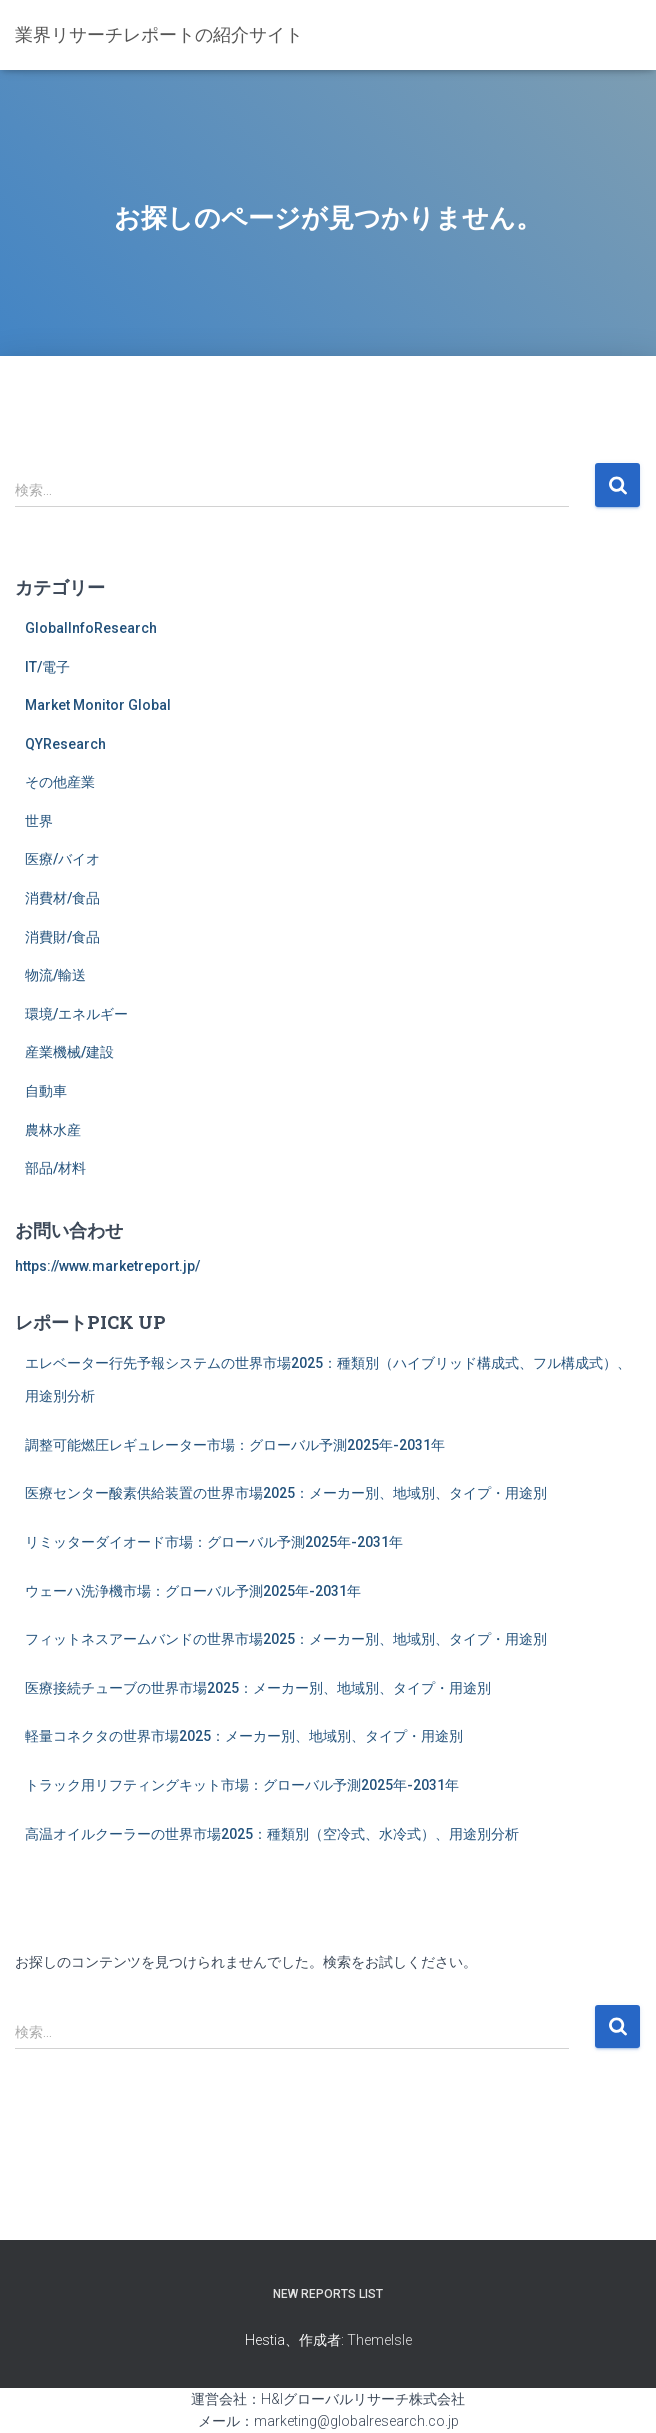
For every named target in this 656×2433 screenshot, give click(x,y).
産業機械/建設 (69, 1052)
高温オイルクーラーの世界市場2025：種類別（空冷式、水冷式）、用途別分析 (272, 1834)
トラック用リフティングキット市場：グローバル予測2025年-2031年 (242, 1785)
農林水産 (53, 1130)
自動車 (46, 1091)
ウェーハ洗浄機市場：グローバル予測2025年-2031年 (193, 1591)
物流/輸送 (55, 975)
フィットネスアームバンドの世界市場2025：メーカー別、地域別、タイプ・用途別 (286, 1639)
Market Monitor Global (98, 705)
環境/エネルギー (76, 1014)
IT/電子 (47, 667)
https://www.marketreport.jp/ (107, 1266)
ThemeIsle (379, 2340)
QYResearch (65, 744)
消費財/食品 (62, 937)
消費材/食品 (62, 898)
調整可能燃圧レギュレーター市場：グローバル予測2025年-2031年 (235, 1445)
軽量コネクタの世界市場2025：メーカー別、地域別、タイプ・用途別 (244, 1736)
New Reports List (328, 2294)
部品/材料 (55, 1168)
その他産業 (60, 782)
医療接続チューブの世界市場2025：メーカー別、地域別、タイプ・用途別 (258, 1688)
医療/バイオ (62, 859)
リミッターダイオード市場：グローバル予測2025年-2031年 (214, 1542)
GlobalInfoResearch (91, 628)
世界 (39, 821)
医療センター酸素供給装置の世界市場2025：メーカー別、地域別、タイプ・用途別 (286, 1493)
